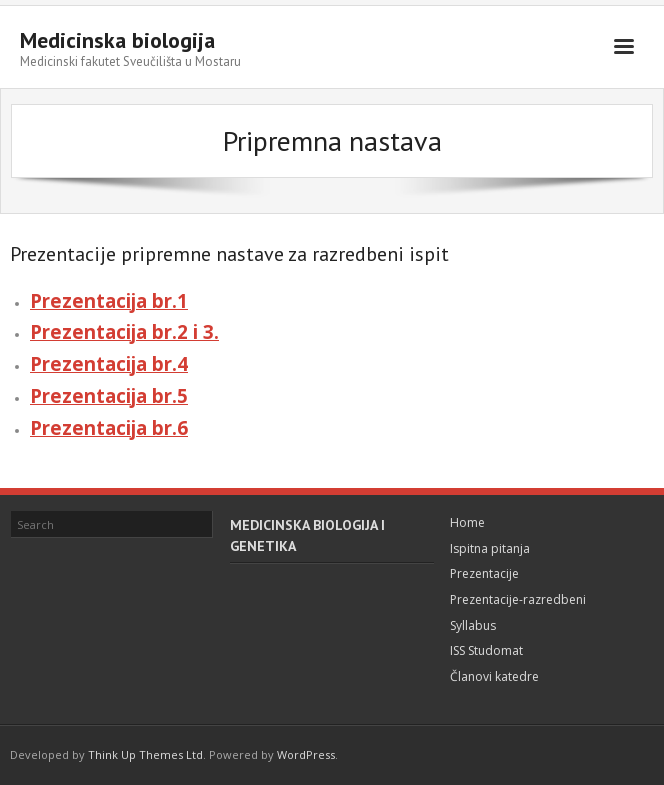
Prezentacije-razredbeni (518, 599)
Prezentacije (484, 573)
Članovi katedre (494, 676)
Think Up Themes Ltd (145, 754)
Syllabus (473, 625)
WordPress (306, 754)
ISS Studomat (486, 650)
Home (467, 522)
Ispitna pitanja (490, 548)
